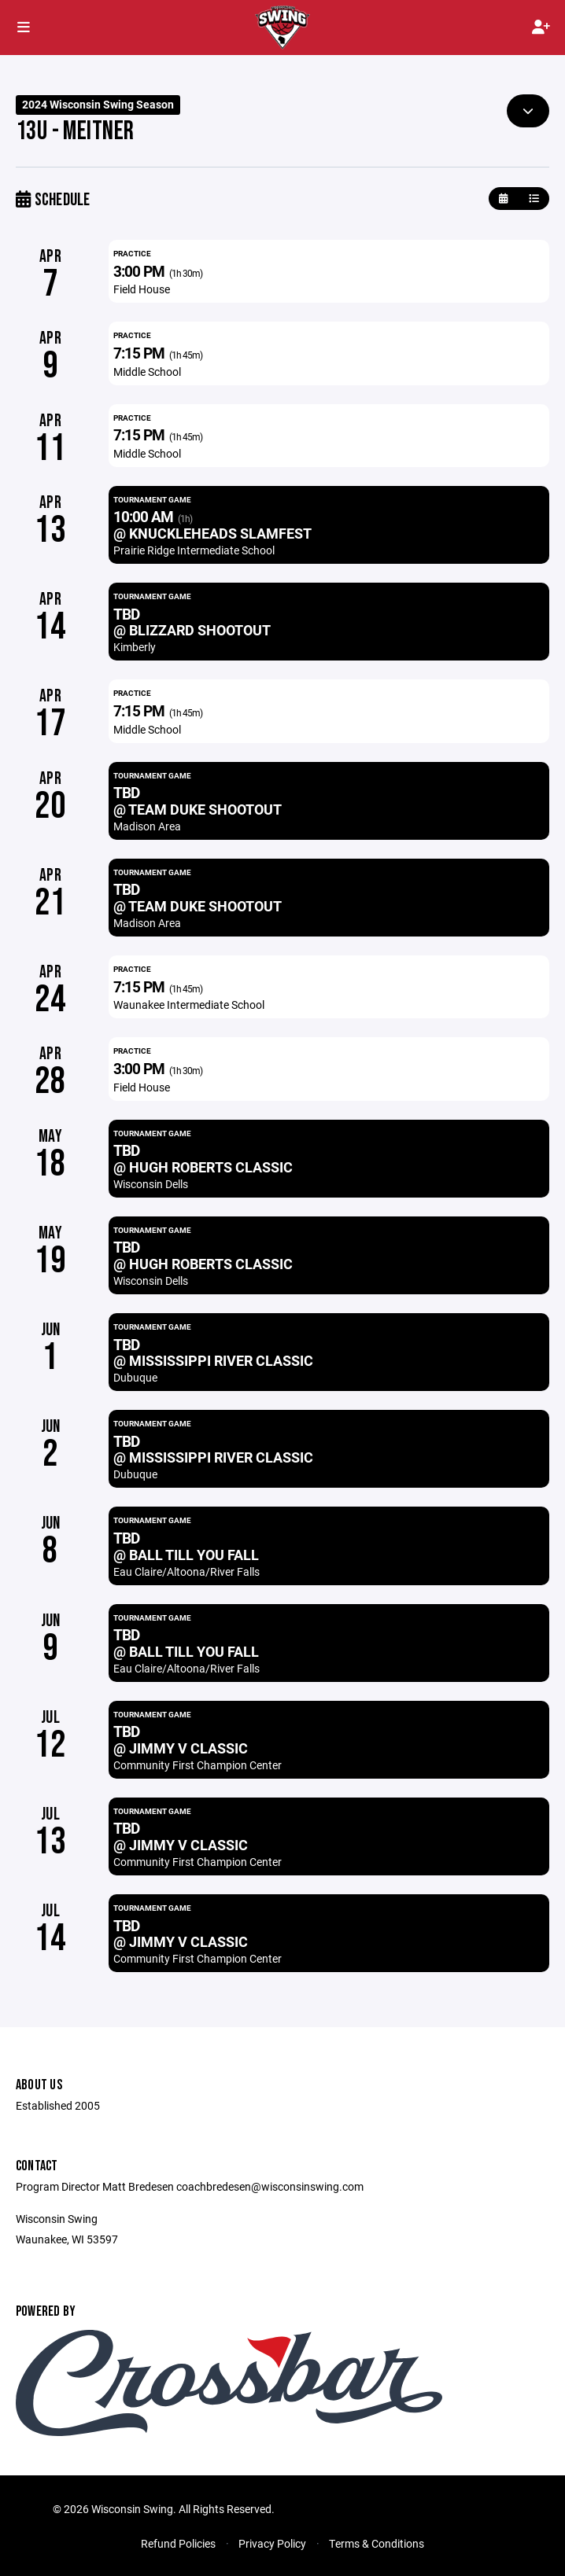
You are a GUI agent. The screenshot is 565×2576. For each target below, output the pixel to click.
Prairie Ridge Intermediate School (194, 550)
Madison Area (147, 826)
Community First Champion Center (197, 1764)
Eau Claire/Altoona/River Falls (186, 1571)
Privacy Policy (272, 2543)
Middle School (147, 371)
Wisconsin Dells (150, 1183)
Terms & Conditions (376, 2543)
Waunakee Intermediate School (188, 1004)
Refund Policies (178, 2543)
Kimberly (134, 646)
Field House (141, 289)
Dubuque (135, 1377)
